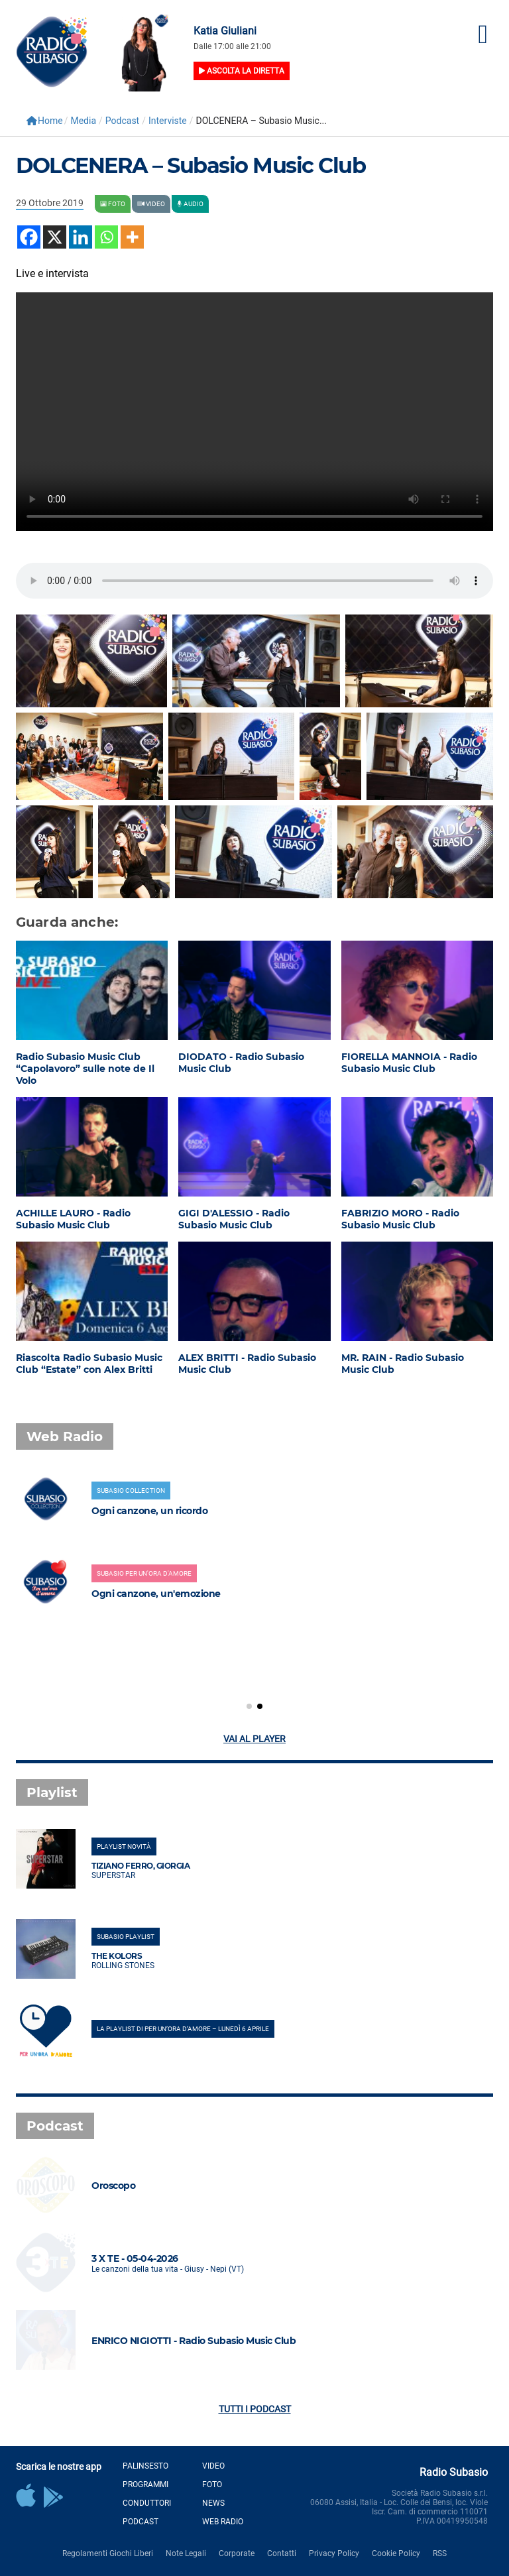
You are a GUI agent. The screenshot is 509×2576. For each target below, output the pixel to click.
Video (213, 2466)
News (213, 2503)
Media (83, 120)
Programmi (145, 2484)
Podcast (122, 120)
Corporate (236, 2553)
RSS (440, 2553)
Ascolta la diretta (241, 71)
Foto (212, 2484)
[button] (249, 1706)
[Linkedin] (80, 237)
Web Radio (222, 2522)
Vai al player (254, 1738)
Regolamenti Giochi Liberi (107, 2553)
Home (45, 120)
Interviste (167, 120)
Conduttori (147, 2503)
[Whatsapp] (106, 237)
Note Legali (186, 2553)
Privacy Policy (334, 2553)
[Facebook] (28, 237)
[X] (54, 237)
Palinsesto (145, 2466)
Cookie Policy (396, 2553)
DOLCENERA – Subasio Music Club (190, 165)
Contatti (281, 2553)
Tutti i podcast (255, 2409)
